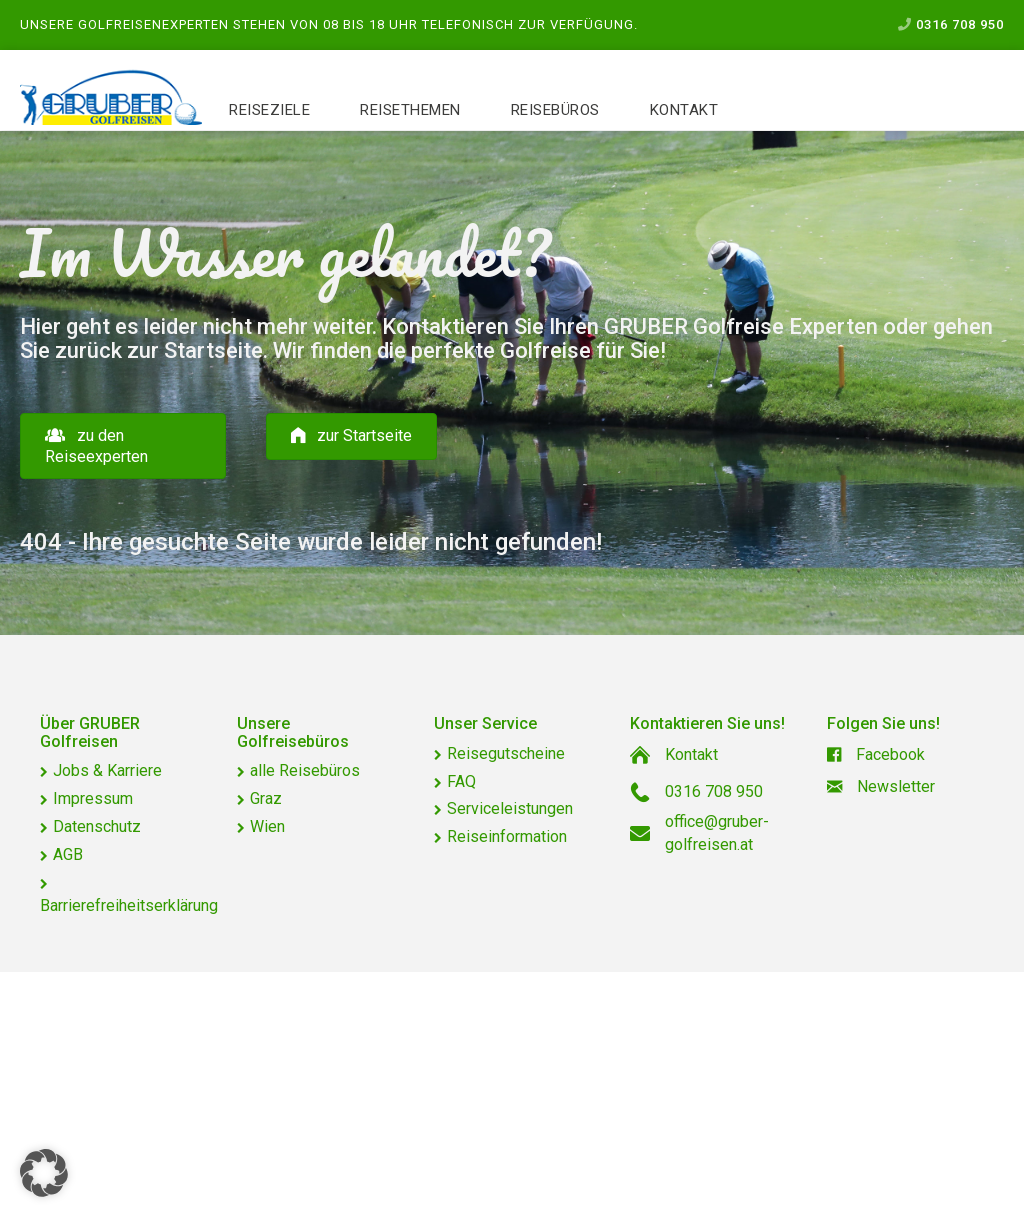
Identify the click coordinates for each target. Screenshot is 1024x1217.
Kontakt (684, 110)
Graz (266, 798)
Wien (267, 826)
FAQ (461, 781)
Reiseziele (269, 110)
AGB (68, 854)
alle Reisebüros (305, 770)
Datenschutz (97, 826)
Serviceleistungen (510, 808)
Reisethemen (410, 110)
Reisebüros (555, 110)
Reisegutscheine (506, 753)
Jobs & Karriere (107, 770)
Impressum (93, 798)
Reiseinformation (507, 836)
